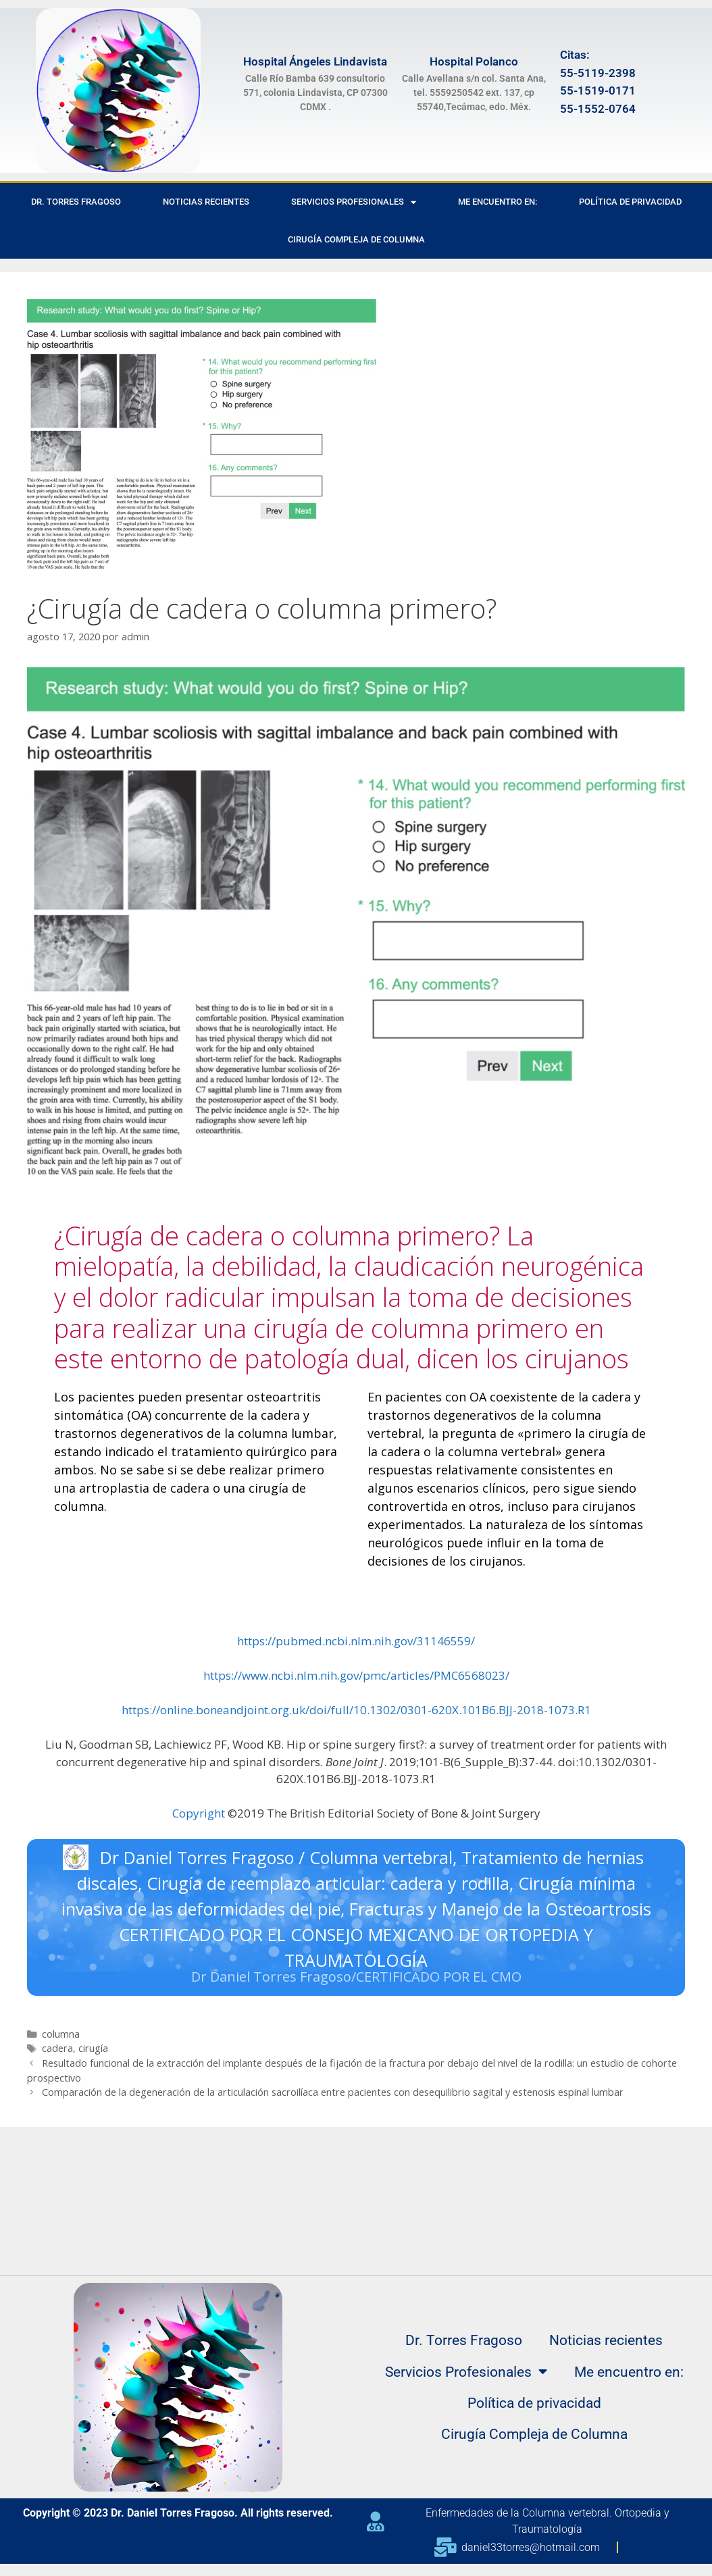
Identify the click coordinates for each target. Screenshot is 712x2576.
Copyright (198, 1813)
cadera (57, 2052)
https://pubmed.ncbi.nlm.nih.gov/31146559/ (356, 1641)
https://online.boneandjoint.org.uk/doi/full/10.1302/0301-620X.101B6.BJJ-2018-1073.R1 (356, 1710)
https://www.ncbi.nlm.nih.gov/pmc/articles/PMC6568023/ (356, 1675)
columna (61, 2037)
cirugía (93, 2052)
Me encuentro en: (497, 202)
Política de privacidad (630, 202)
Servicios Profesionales (353, 202)
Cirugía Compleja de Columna (356, 239)
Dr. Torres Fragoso (76, 202)
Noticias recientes (206, 202)
